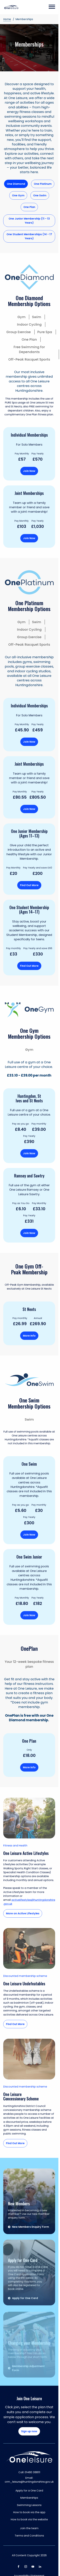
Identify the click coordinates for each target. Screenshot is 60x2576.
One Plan (29, 207)
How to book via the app (29, 2512)
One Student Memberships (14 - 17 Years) (29, 236)
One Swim (39, 195)
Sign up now (29, 2431)
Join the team (29, 2528)
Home (7, 19)
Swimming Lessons (29, 2505)
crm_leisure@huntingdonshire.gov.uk (29, 2482)
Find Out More (29, 887)
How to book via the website (29, 2519)
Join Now (29, 473)
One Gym (18, 195)
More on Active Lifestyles (22, 1913)
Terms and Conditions (29, 2535)
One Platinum (43, 184)
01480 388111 (32, 2472)
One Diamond (16, 184)
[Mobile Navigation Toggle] (52, 7)
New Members (19, 2206)
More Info (29, 1337)
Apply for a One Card (29, 2490)
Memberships (29, 2498)
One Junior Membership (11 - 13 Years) (29, 221)
